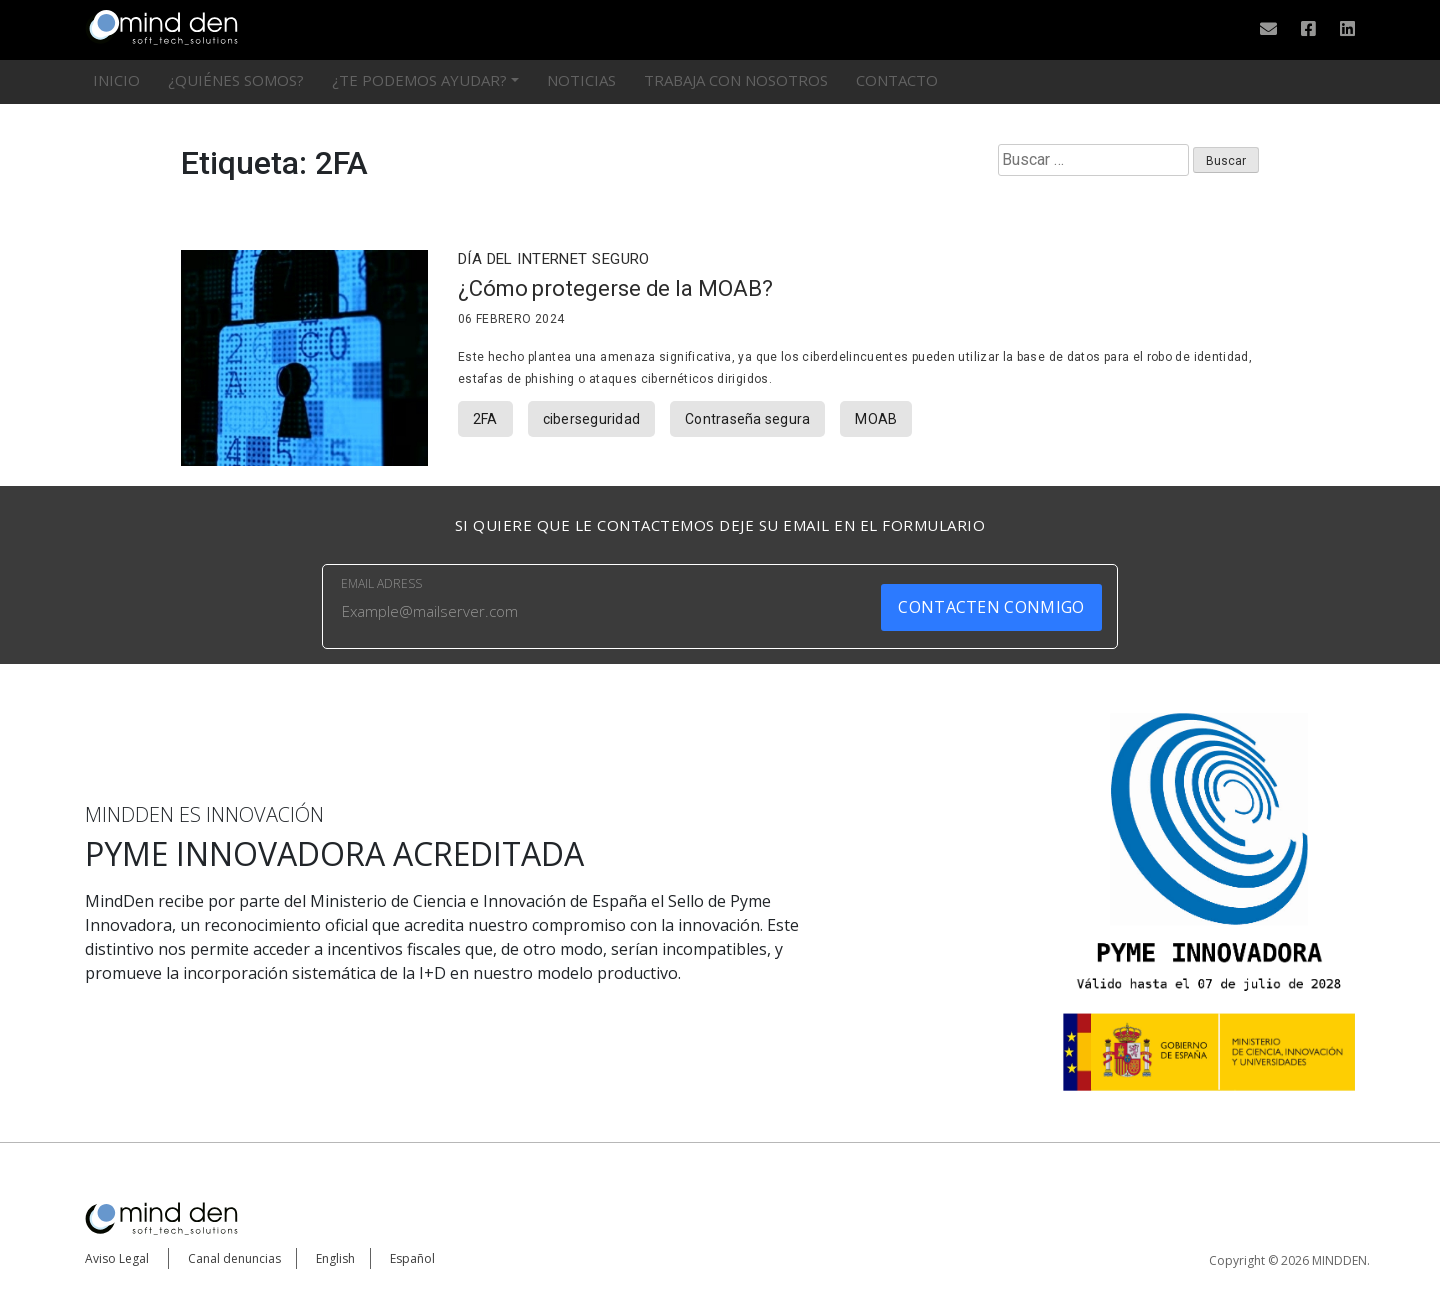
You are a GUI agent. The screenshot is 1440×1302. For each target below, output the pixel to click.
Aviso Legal (117, 1258)
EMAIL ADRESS (381, 583)
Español (412, 1258)
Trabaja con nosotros (736, 80)
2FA (485, 419)
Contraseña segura (747, 419)
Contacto (897, 80)
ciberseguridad (592, 419)
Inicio (116, 80)
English (335, 1258)
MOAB (876, 419)
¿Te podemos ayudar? (419, 80)
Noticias (581, 80)
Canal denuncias (234, 1258)
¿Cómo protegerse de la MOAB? (615, 288)
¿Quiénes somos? (236, 80)
